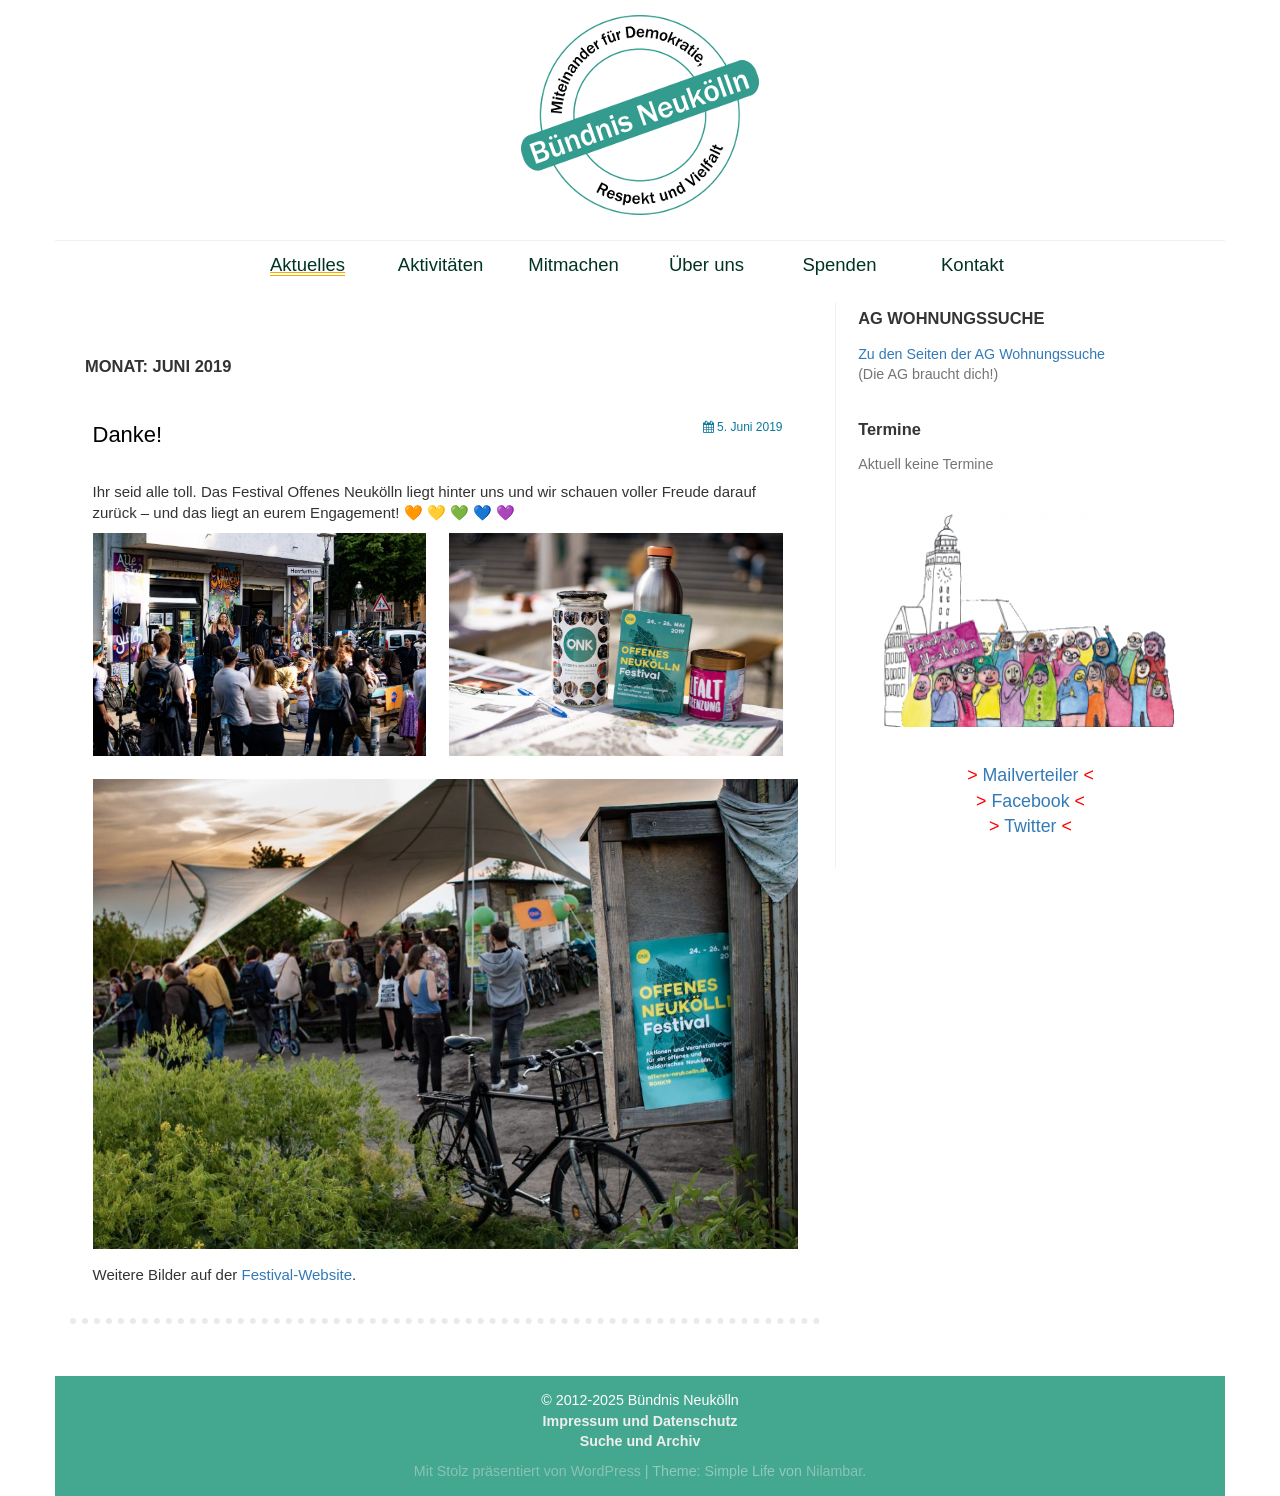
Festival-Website (296, 1274)
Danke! (128, 434)
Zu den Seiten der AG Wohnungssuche (981, 354)
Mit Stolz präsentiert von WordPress (527, 1471)
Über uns (706, 264)
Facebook (1030, 801)
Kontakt (972, 264)
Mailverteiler (1031, 775)
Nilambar (834, 1471)
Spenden (839, 264)
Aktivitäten (440, 264)
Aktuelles (307, 264)
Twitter (1030, 826)
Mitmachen (573, 264)
